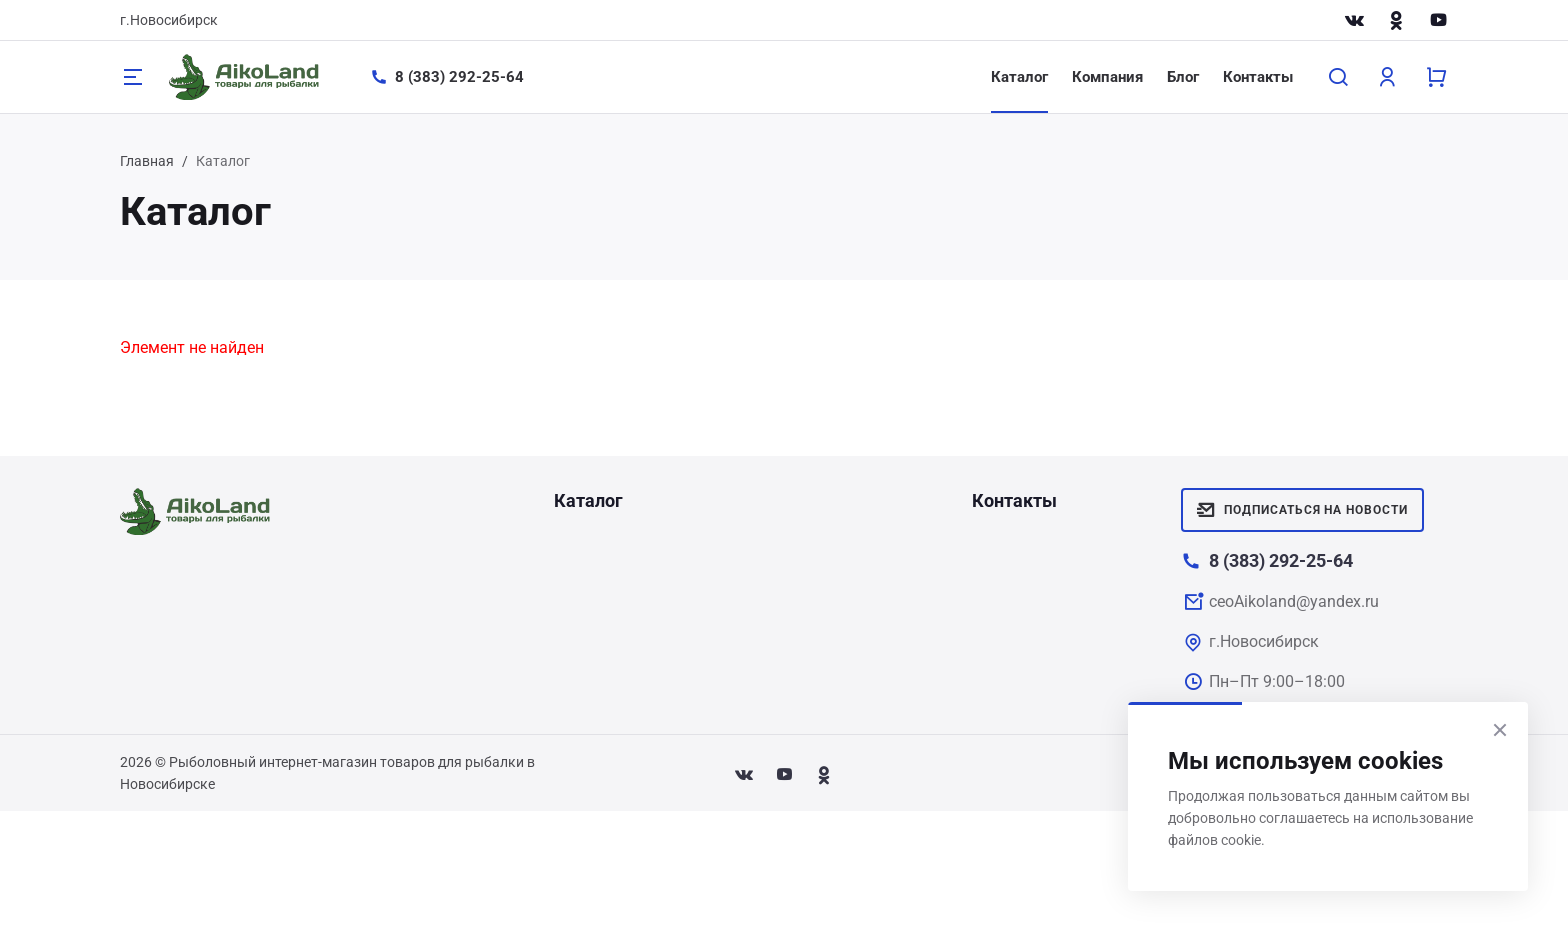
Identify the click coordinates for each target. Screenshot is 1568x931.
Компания (1107, 77)
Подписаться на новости (1302, 510)
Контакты (1258, 77)
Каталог (1019, 77)
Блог (1183, 77)
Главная (147, 161)
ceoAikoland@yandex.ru (1294, 601)
